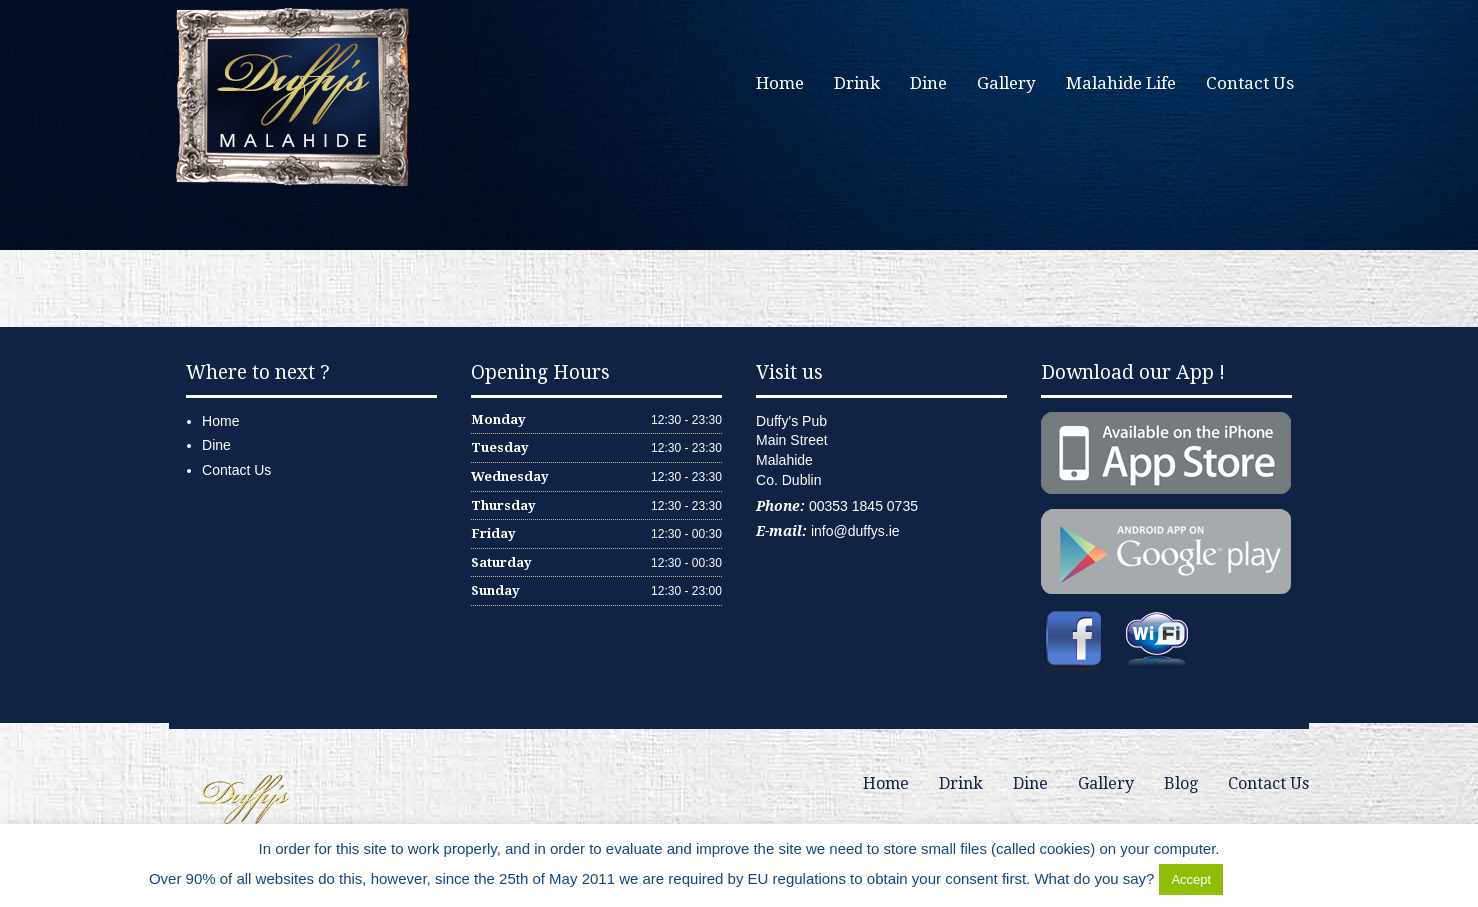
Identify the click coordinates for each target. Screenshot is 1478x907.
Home (780, 83)
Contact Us (1250, 83)
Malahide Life (1121, 83)
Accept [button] (1191, 879)
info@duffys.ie (855, 531)
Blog (1181, 783)
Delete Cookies (1278, 878)
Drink (857, 83)
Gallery (1006, 83)
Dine (928, 83)
